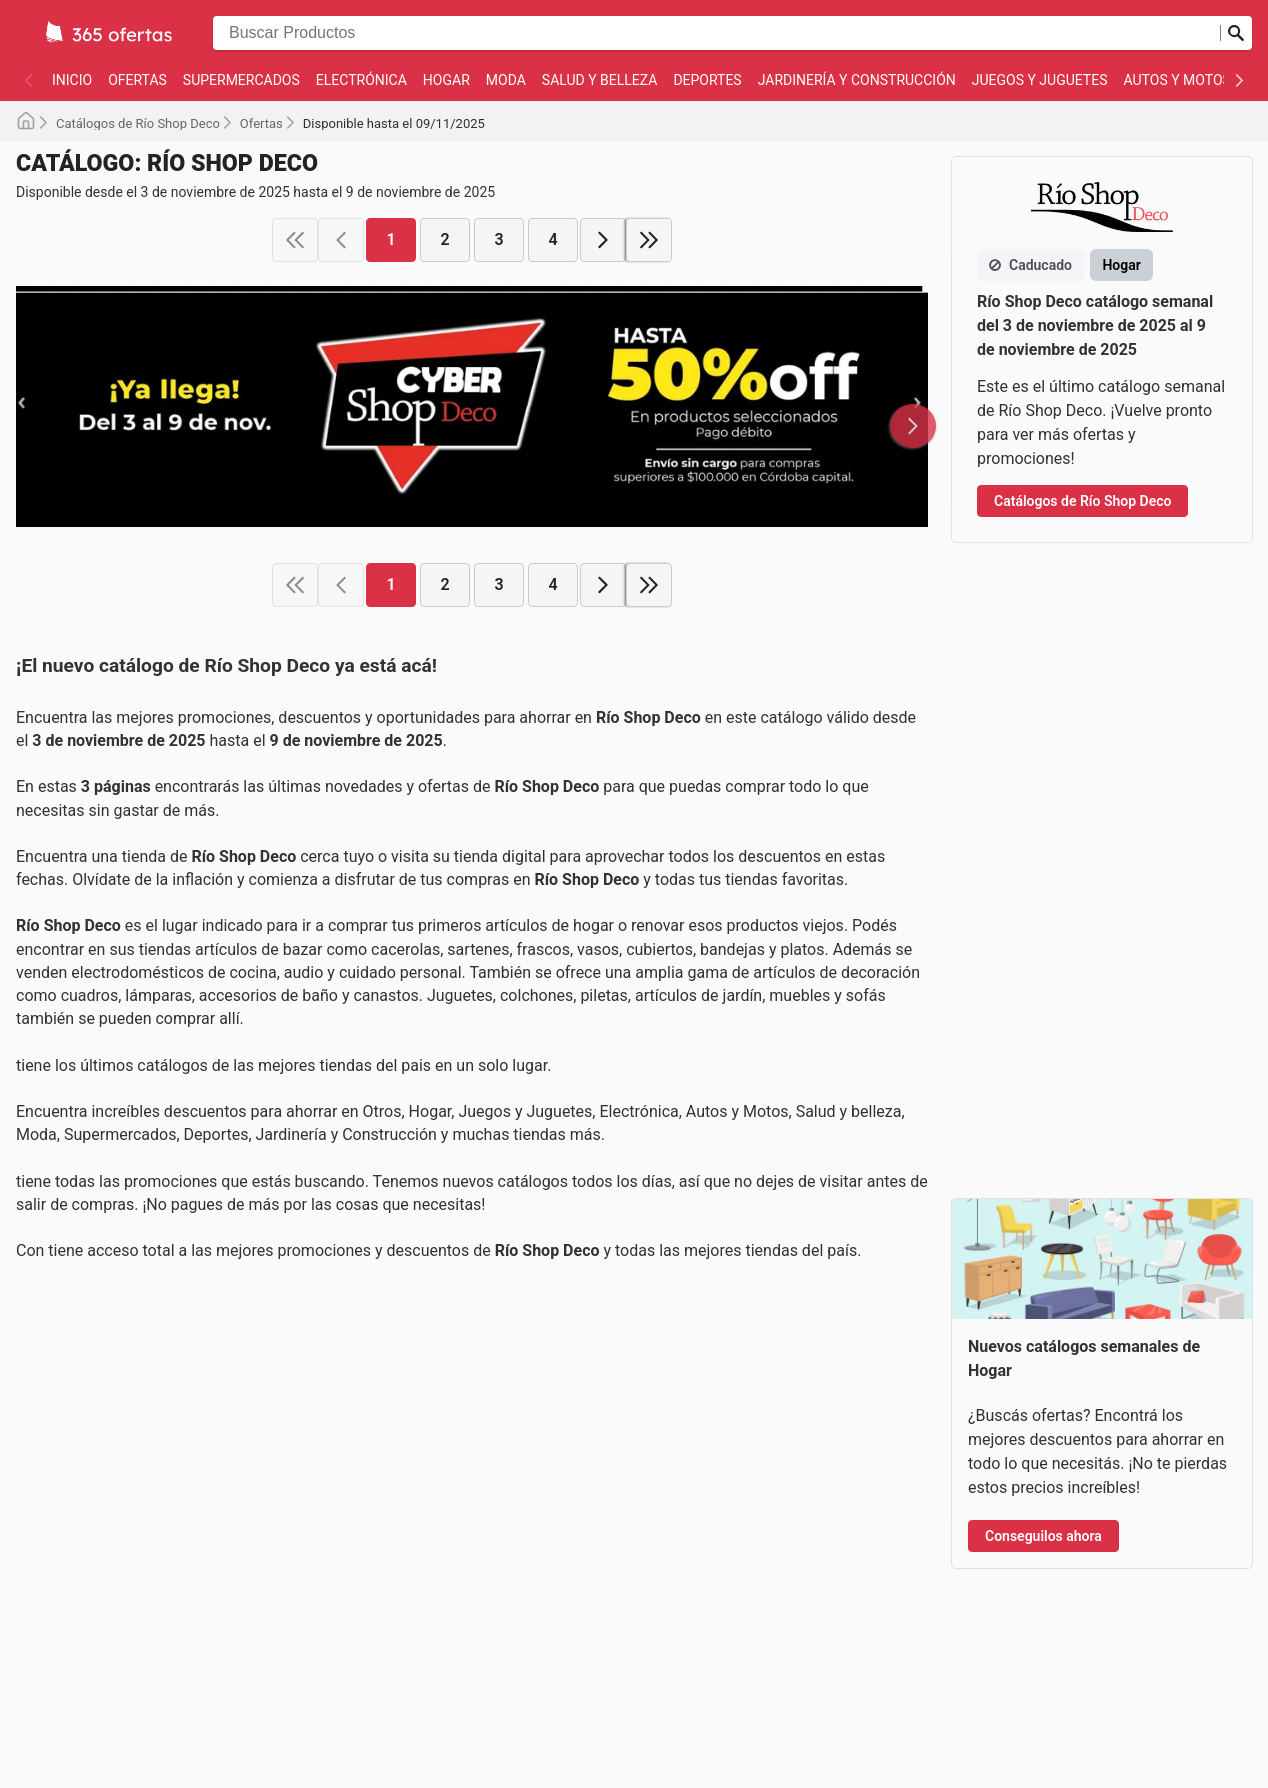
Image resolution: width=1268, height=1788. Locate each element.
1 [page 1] (390, 239)
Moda (506, 80)
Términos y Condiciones (604, 1576)
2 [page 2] (444, 239)
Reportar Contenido (590, 1497)
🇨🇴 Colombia (892, 1480)
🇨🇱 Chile (877, 1447)
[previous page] (341, 240)
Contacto (557, 1417)
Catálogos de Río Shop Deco (138, 123)
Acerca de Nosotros (591, 1457)
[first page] (295, 240)
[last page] (649, 240)
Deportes (707, 80)
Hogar (446, 80)
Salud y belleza (600, 80)
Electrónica (361, 80)
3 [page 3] (498, 239)
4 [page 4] (552, 239)
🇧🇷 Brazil (879, 1414)
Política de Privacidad (597, 1616)
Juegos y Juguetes (1040, 80)
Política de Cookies (589, 1536)
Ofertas (137, 80)
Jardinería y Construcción (857, 80)
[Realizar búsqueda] (1236, 33)
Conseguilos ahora (1043, 911)
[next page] (603, 240)
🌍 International (902, 1545)
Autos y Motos (1177, 80)
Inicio (72, 80)
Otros (47, 1603)
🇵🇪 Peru (876, 1512)
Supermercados (241, 80)
